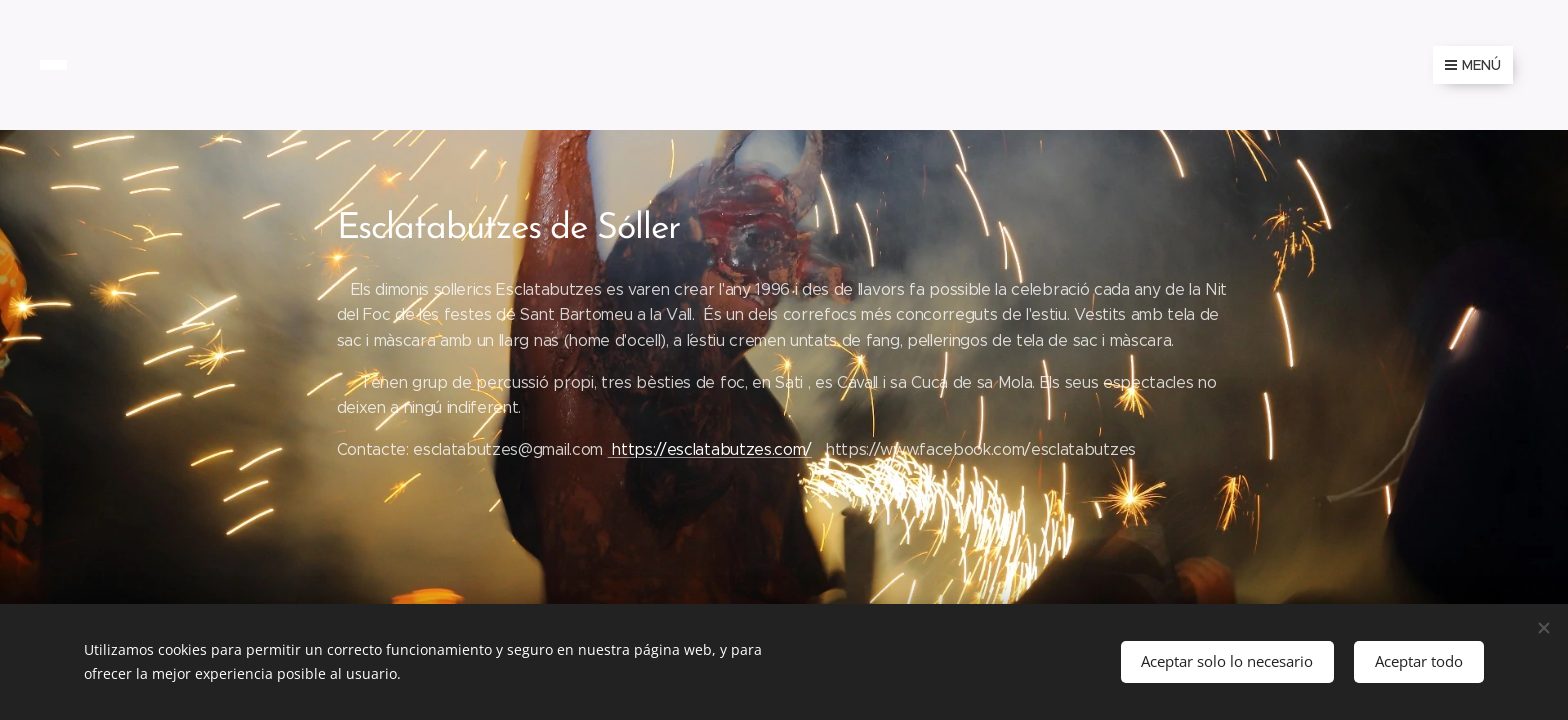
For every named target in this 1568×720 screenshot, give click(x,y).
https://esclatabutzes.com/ (710, 449)
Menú (1473, 65)
